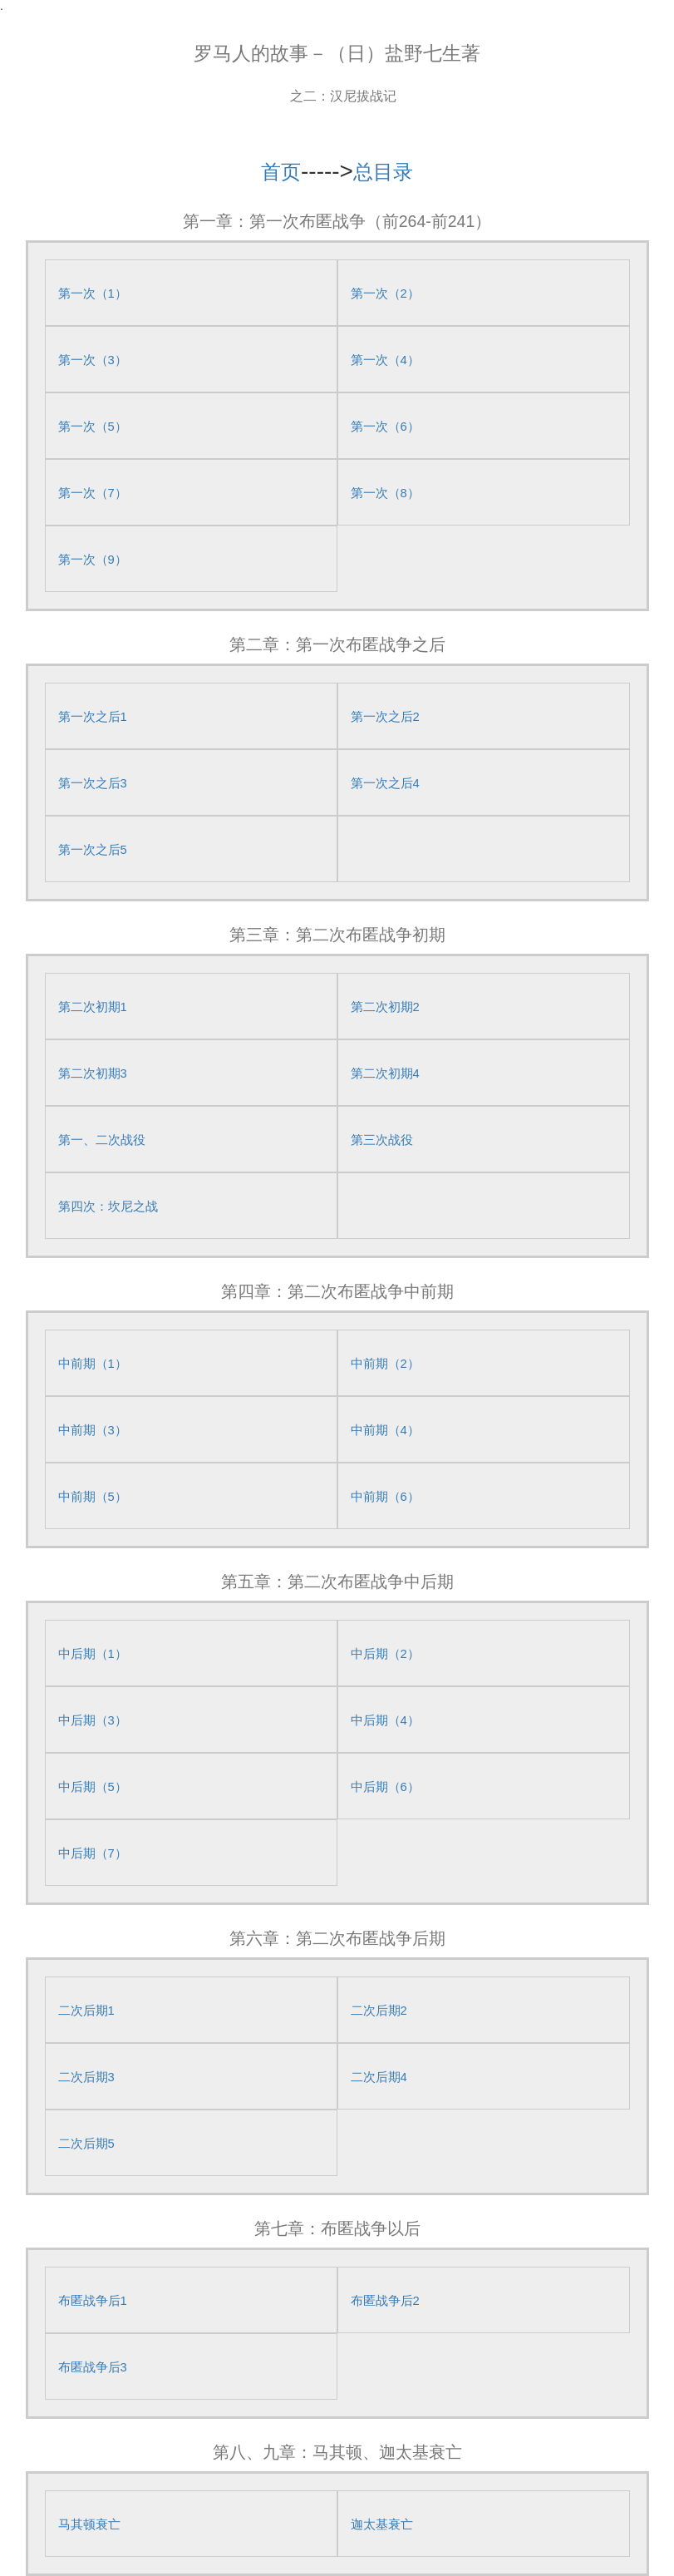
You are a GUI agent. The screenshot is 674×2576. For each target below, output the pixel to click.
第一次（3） (92, 360)
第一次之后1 (92, 716)
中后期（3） (92, 1720)
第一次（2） (385, 293)
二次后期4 (379, 2077)
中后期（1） (92, 1654)
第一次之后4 (385, 783)
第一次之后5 (92, 849)
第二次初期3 (92, 1073)
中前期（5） (92, 1496)
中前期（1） (92, 1363)
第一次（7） (92, 493)
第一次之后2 (385, 716)
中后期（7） (92, 1853)
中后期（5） (92, 1787)
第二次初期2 (385, 1007)
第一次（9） (92, 559)
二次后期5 (86, 2143)
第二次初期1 (92, 1007)
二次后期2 (379, 2010)
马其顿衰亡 (89, 2524)
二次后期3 (86, 2077)
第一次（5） (92, 426)
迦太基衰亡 (382, 2524)
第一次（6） (385, 426)
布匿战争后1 (92, 2300)
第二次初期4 (385, 1073)
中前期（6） (385, 1496)
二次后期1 (86, 2010)
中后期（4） (385, 1720)
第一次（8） (385, 493)
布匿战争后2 (385, 2300)
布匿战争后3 (92, 2367)
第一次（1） (92, 293)
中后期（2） (385, 1654)
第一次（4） (385, 360)
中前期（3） (92, 1430)
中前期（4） (385, 1430)
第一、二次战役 (101, 1140)
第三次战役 (382, 1140)
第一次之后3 (92, 783)
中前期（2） (385, 1363)
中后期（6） (385, 1787)
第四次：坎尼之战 (108, 1206)
